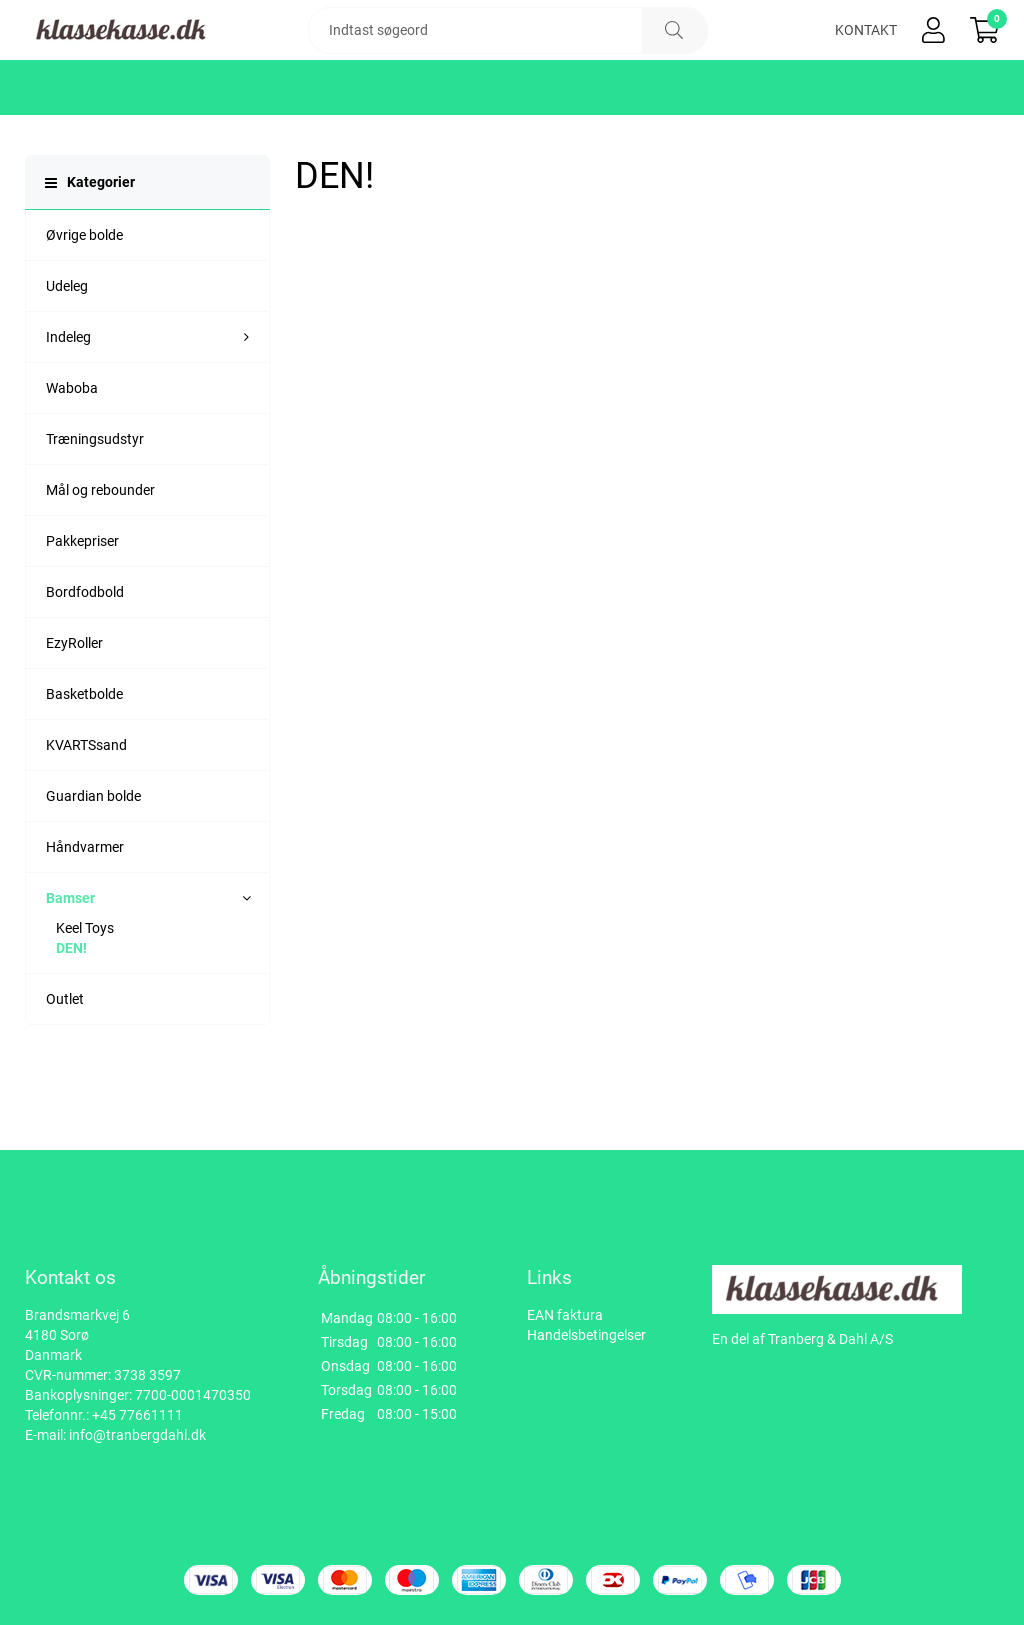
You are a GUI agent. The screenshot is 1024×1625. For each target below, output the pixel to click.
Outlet (65, 1059)
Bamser (70, 958)
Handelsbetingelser (586, 1335)
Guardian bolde (93, 856)
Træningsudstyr (95, 499)
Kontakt (866, 60)
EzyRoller (74, 703)
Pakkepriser (82, 601)
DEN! (71, 1008)
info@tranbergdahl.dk (137, 1435)
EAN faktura (565, 1315)
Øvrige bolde (84, 295)
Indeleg (68, 397)
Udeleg (67, 346)
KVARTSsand (86, 805)
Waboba (72, 448)
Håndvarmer (85, 907)
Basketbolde (84, 754)
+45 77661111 (137, 1415)
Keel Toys (85, 988)
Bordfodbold (85, 652)
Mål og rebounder (100, 550)
